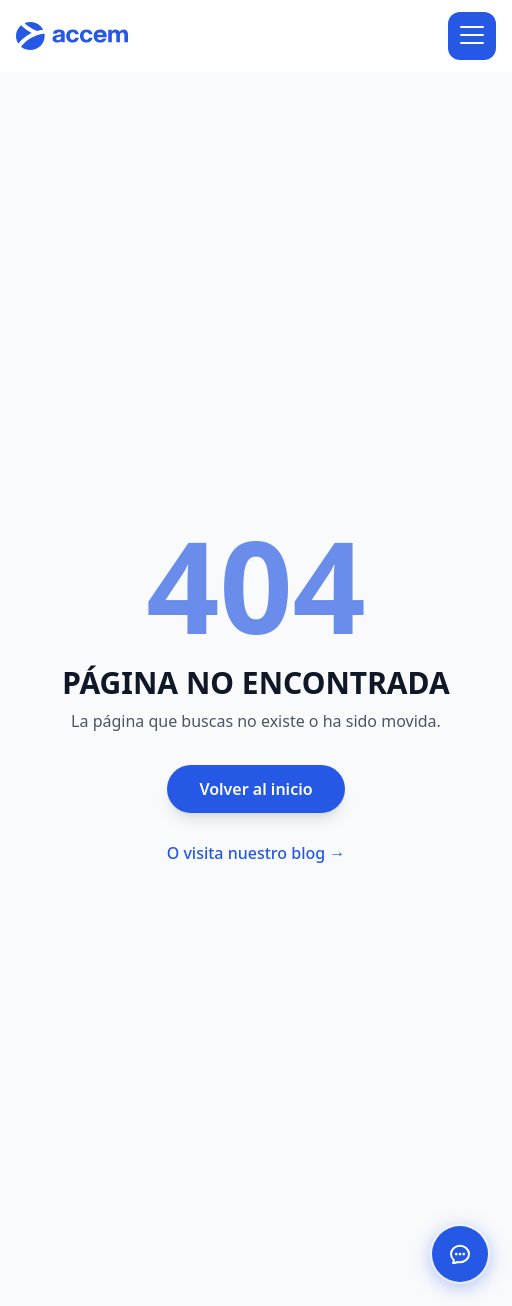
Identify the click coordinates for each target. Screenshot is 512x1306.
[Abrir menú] (472, 36)
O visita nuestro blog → (256, 853)
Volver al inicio (255, 789)
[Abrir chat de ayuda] (460, 1254)
